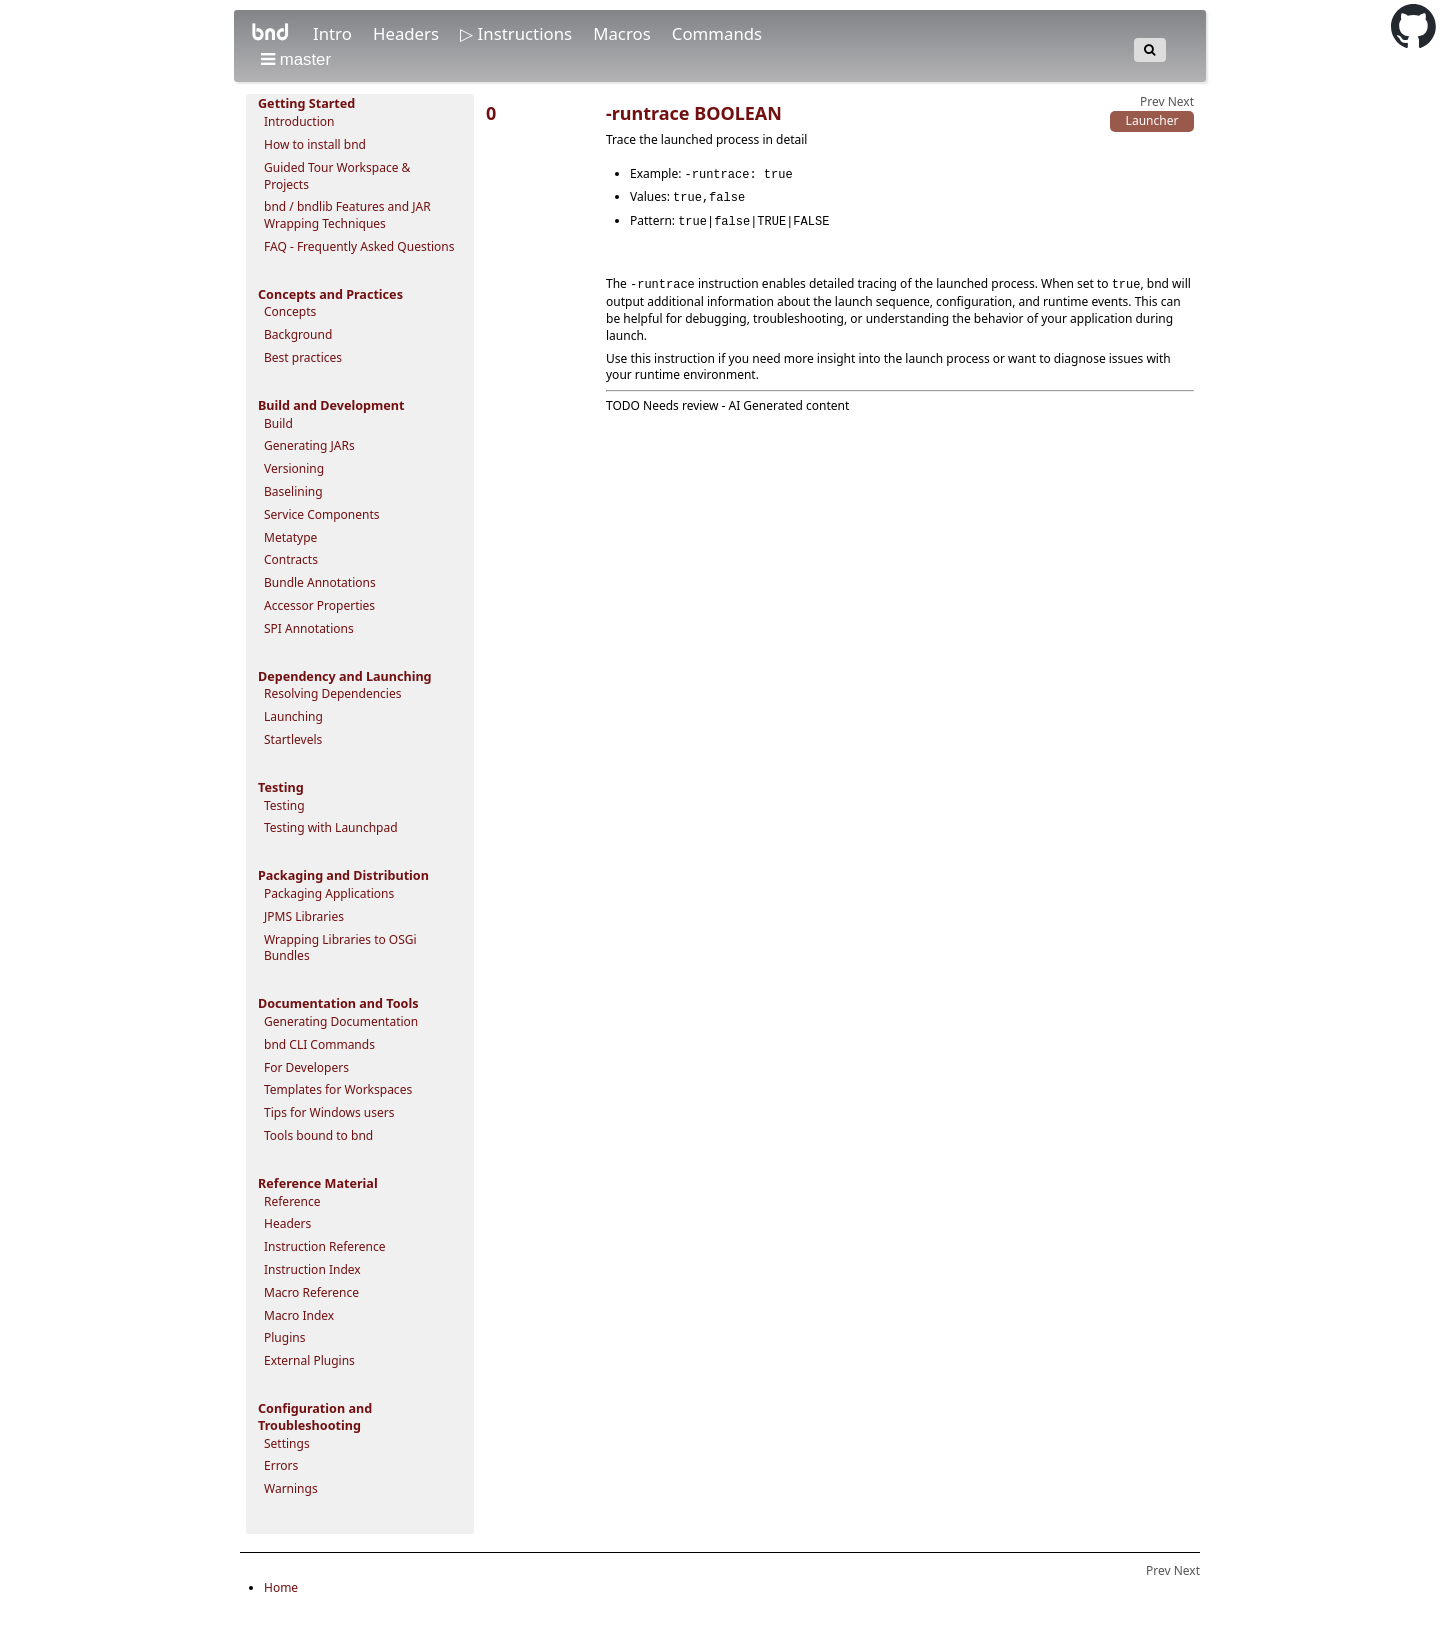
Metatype (290, 537)
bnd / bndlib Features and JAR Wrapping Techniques (347, 215)
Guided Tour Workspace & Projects (337, 176)
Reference (292, 1201)
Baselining (293, 491)
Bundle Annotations (320, 582)
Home (281, 1587)
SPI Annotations (309, 628)
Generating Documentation (341, 1021)
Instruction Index (312, 1269)
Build (278, 423)
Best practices (303, 357)
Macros (624, 33)
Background (298, 334)
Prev (1152, 101)
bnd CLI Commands (319, 1044)
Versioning (294, 468)
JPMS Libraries (304, 916)
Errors (281, 1465)
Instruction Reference (324, 1246)
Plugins (284, 1337)
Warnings (291, 1488)
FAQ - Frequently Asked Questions (359, 246)
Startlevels (293, 739)
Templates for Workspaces (338, 1089)
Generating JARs (309, 445)
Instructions (527, 33)
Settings (287, 1443)
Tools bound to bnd (318, 1135)
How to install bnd (315, 144)
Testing (284, 805)
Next (1181, 101)
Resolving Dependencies (332, 693)
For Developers (306, 1067)
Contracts (291, 559)
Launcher (1152, 120)
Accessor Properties (319, 605)
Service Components (322, 514)
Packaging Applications (329, 893)
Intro (334, 33)
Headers (408, 33)
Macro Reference (311, 1292)
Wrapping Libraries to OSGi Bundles (340, 948)
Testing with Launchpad (331, 827)
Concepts (290, 311)
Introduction (299, 121)
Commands (717, 33)
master (296, 59)
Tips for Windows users (329, 1112)
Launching (293, 716)
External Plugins (309, 1360)
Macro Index (299, 1315)
